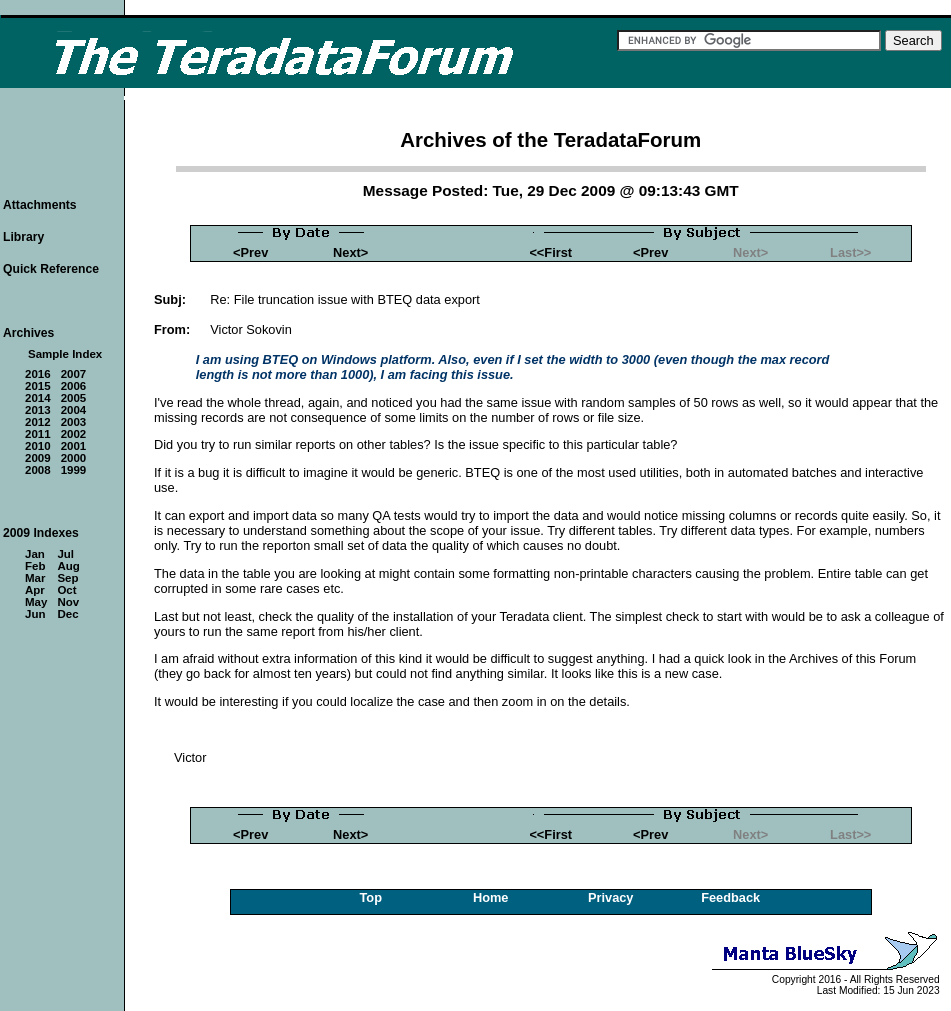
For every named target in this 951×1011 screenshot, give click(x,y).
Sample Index (65, 354)
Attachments (40, 205)
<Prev (250, 252)
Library (23, 237)
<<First (550, 252)
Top (370, 897)
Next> (350, 252)
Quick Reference (51, 269)
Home (491, 897)
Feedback (730, 897)
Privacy (611, 897)
